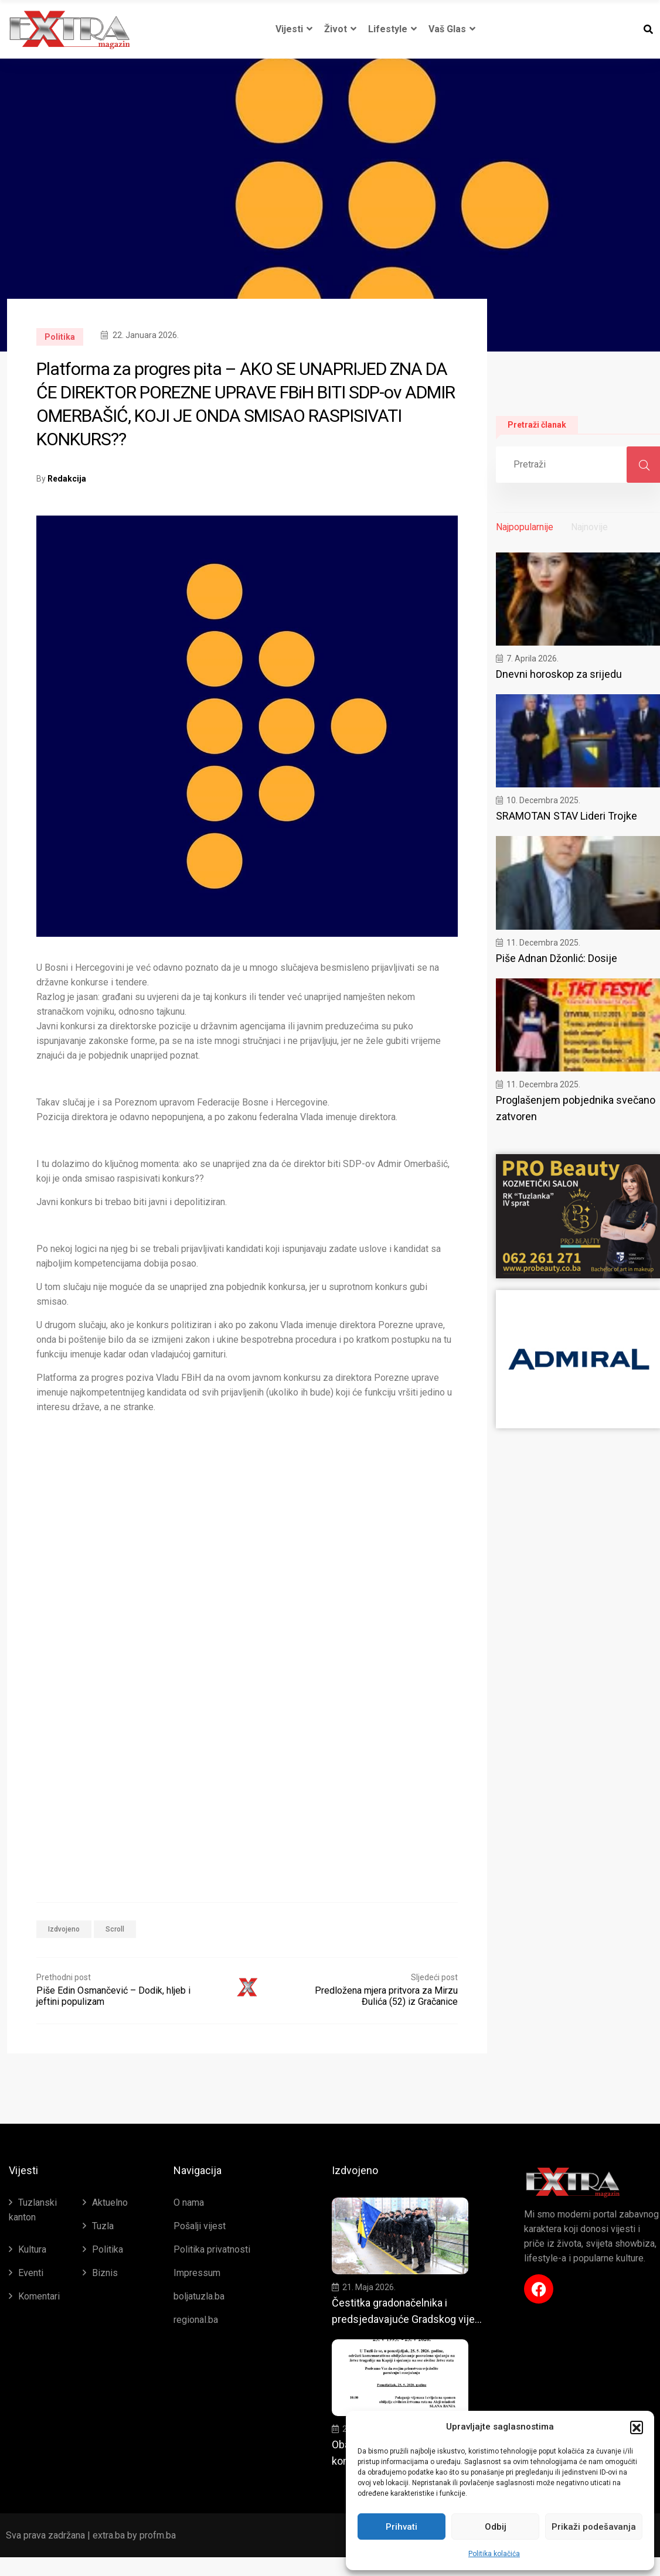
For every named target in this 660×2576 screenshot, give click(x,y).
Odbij (495, 2527)
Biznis (105, 2272)
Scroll (115, 1929)
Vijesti (293, 29)
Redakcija (66, 478)
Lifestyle (392, 29)
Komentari (39, 2296)
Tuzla (103, 2226)
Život (340, 29)
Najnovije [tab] (589, 527)
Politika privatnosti (211, 2249)
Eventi (30, 2272)
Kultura (32, 2249)
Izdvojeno (64, 1929)
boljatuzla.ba (198, 2296)
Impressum (196, 2272)
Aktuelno (110, 2202)
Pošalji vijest (199, 2226)
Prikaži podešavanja (594, 2527)
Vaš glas (451, 29)
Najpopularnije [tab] (524, 527)
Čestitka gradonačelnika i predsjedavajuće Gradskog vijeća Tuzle (408, 2322)
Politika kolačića (494, 2554)
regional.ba (195, 2319)
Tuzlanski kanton (33, 2210)
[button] (636, 2427)
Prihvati (401, 2527)
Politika (60, 337)
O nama (188, 2202)
